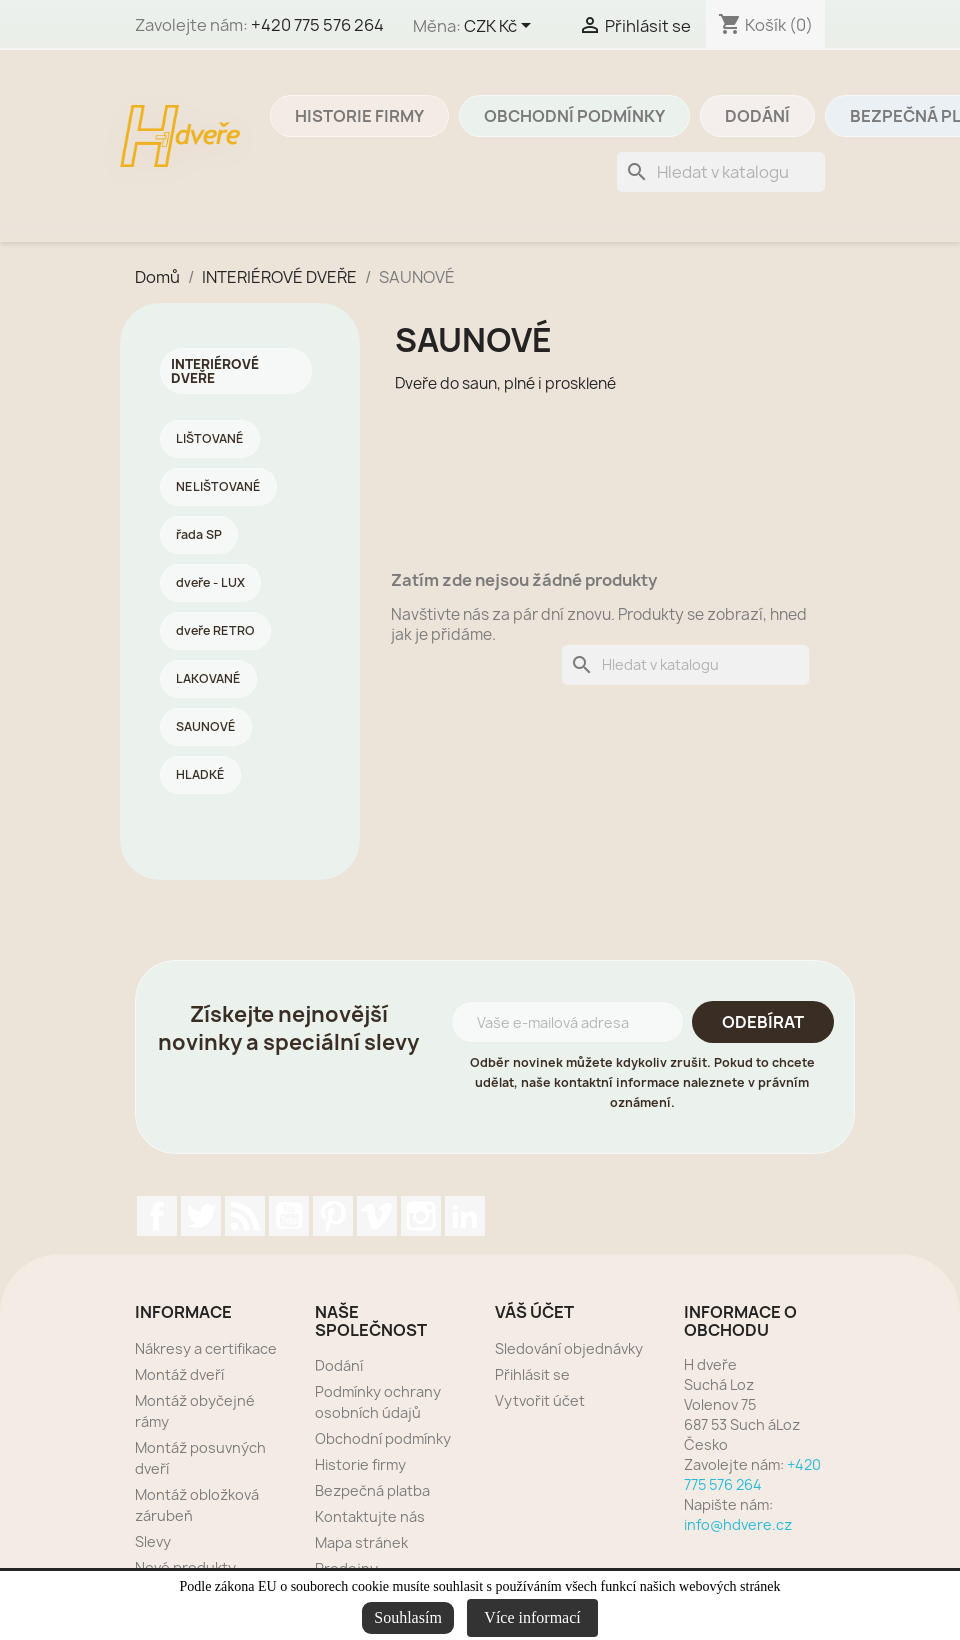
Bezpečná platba (372, 1490)
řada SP (199, 534)
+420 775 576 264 (317, 25)
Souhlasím (408, 1617)
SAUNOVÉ (206, 726)
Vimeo (377, 1216)
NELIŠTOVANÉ (218, 486)
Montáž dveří (179, 1374)
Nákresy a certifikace (206, 1348)
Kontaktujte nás (370, 1516)
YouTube (289, 1216)
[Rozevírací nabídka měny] (501, 27)
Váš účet (534, 1312)
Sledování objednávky (569, 1348)
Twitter (201, 1216)
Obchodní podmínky (574, 116)
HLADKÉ (200, 774)
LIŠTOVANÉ (210, 438)
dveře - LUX (210, 582)
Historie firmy (359, 116)
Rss (245, 1216)
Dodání (757, 116)
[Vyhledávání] (721, 172)
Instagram (421, 1216)
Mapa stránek (361, 1542)
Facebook (157, 1216)
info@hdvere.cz (738, 1524)
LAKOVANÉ (208, 678)
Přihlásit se (532, 1374)
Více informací (532, 1617)
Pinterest (333, 1216)
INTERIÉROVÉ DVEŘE (215, 371)
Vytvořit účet (540, 1400)
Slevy (153, 1541)
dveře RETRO (215, 630)
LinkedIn (465, 1216)
